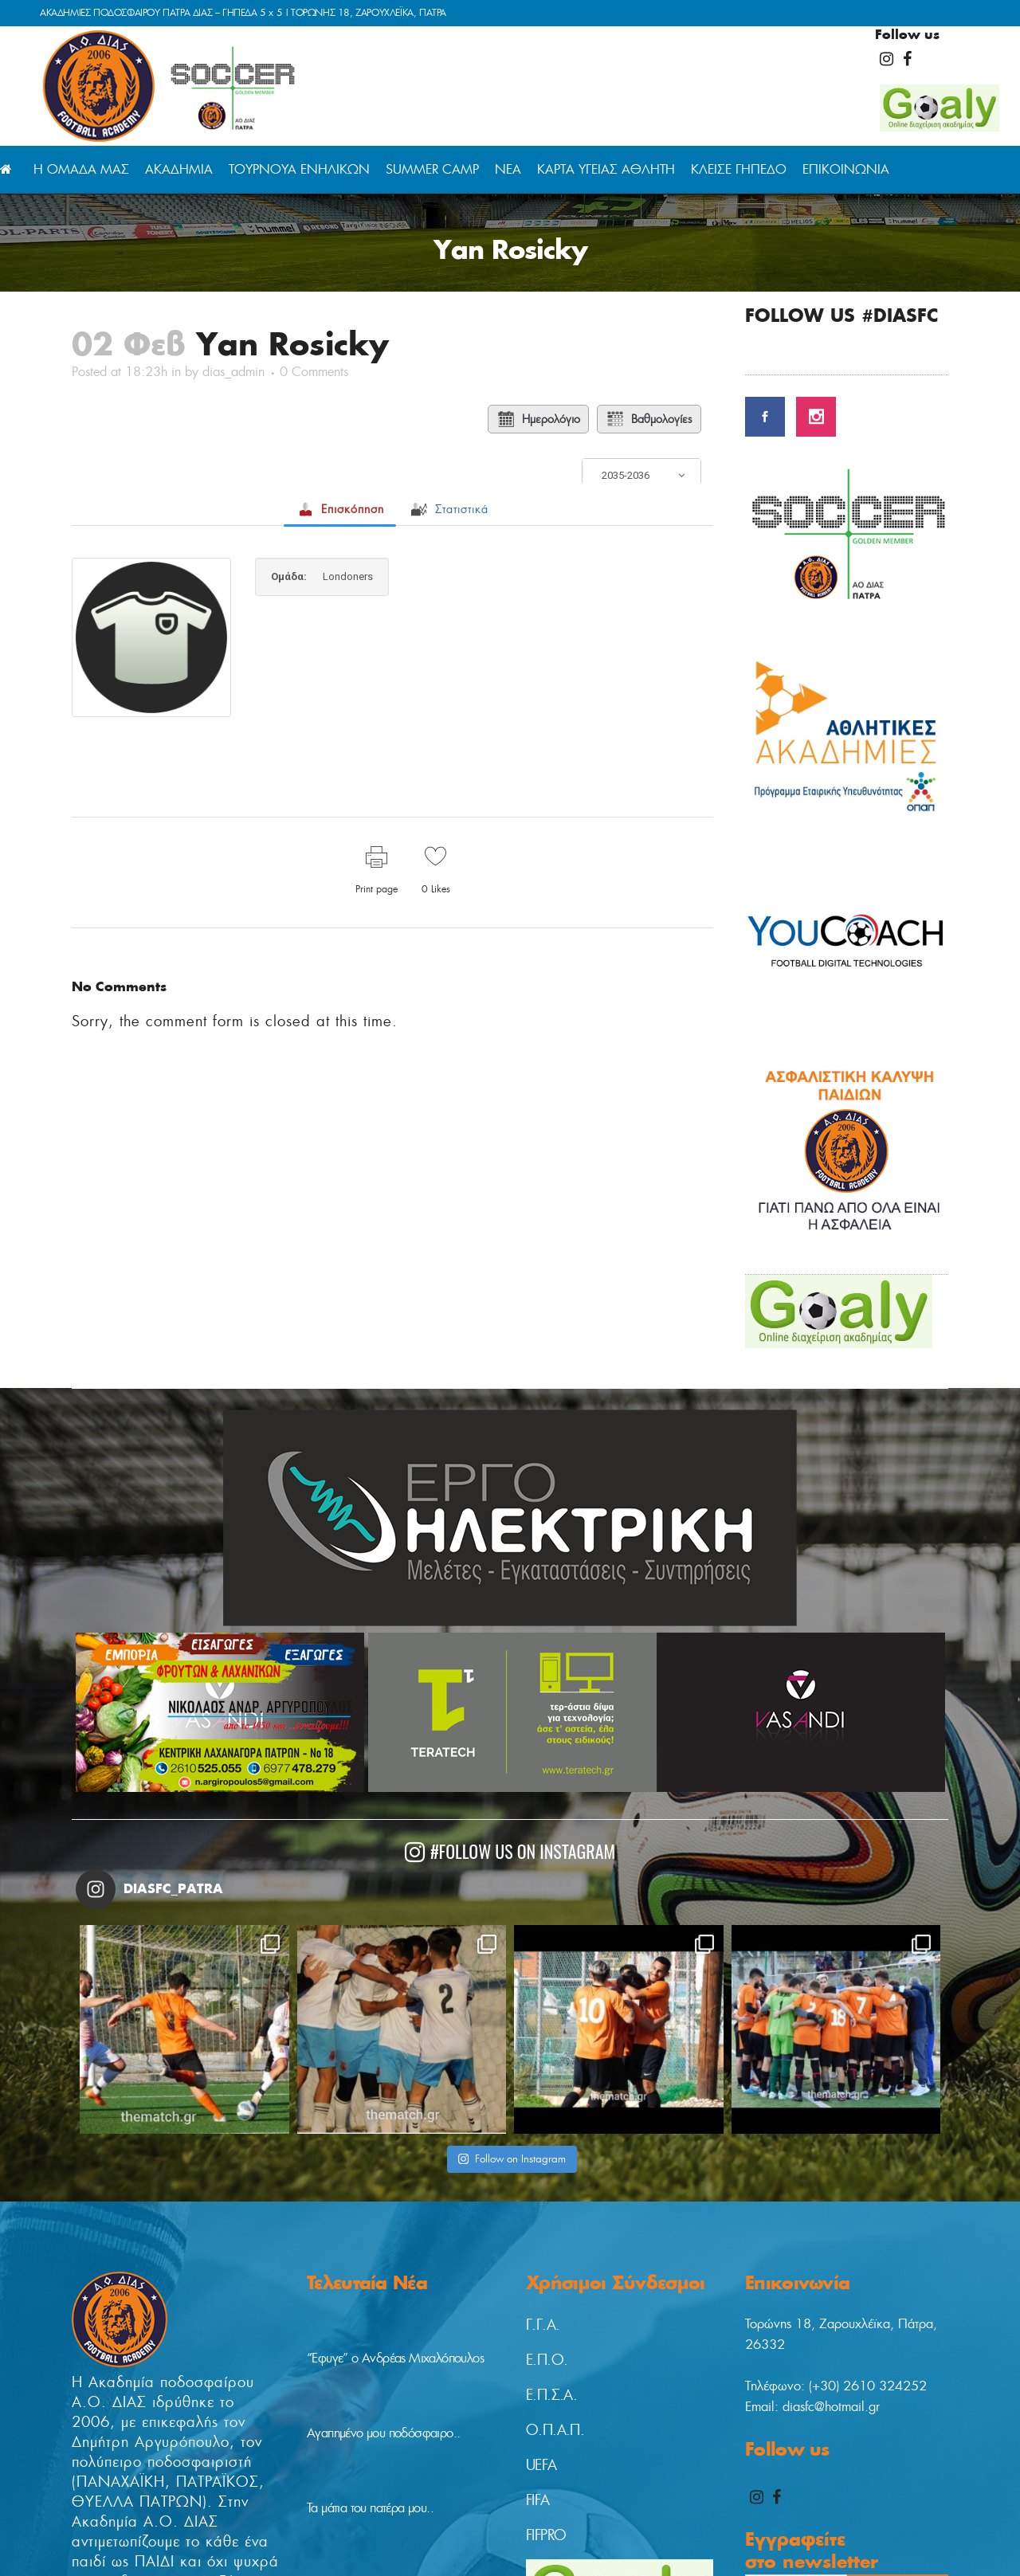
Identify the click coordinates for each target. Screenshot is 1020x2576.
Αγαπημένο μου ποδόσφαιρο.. (383, 2230)
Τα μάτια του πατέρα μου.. (370, 2305)
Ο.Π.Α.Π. (555, 2228)
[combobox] (641, 476)
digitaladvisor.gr (489, 2551)
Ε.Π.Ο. (546, 2157)
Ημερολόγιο (538, 419)
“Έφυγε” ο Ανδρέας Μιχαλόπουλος (395, 2155)
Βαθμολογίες (649, 419)
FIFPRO (546, 2333)
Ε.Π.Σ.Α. (551, 2193)
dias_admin (233, 371)
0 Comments (314, 371)
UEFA (541, 2263)
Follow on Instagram (511, 1957)
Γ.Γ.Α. (542, 2122)
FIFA (538, 2298)
